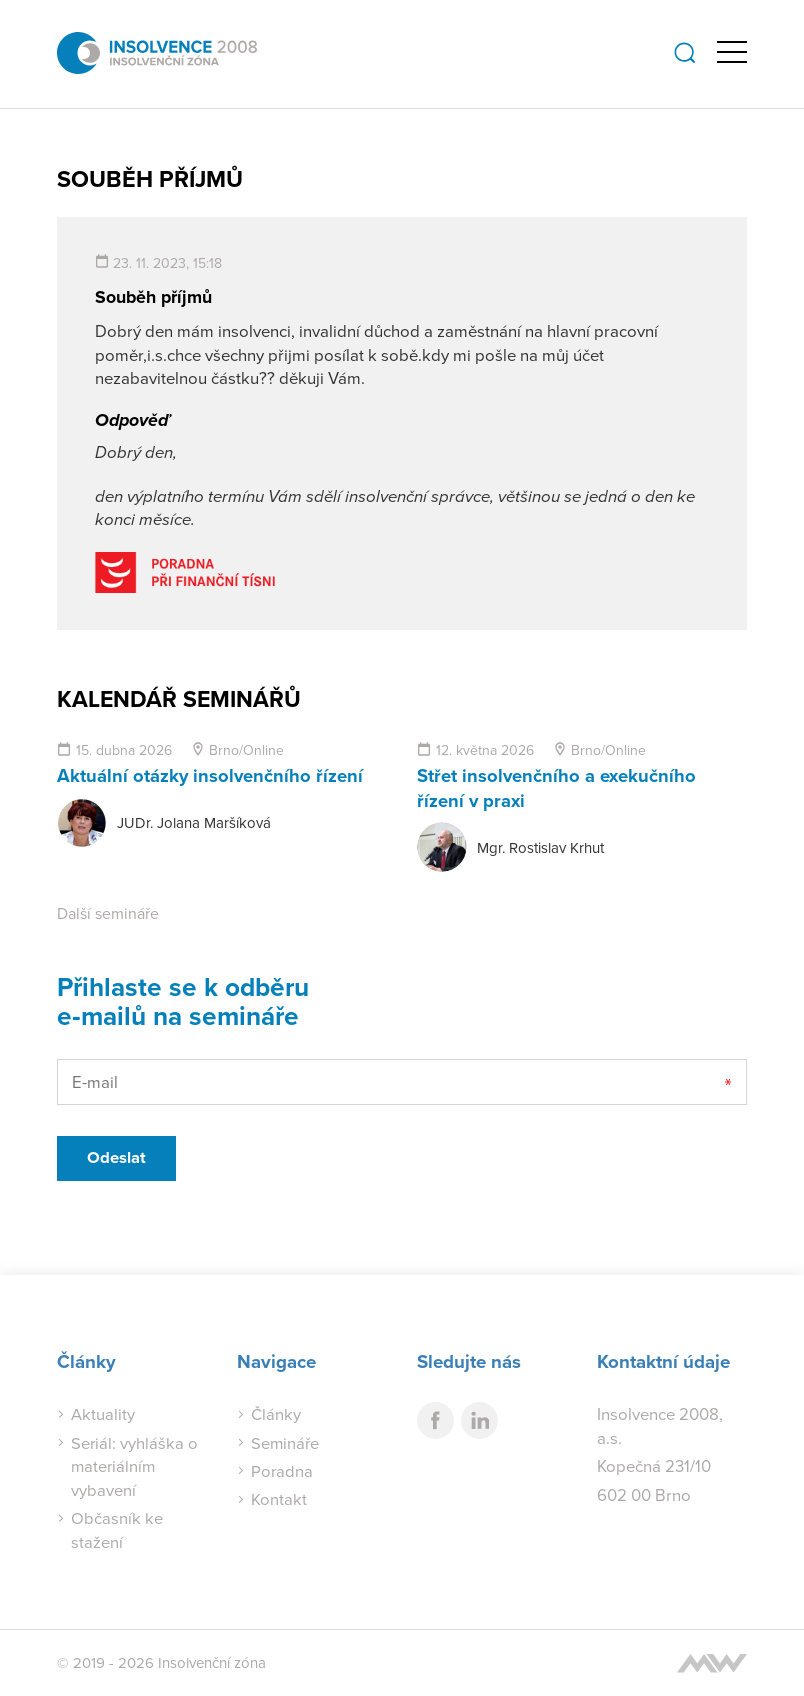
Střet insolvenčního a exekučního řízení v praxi (557, 786)
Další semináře (108, 912)
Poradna (282, 1469)
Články (276, 1413)
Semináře (286, 1441)
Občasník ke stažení (117, 1529)
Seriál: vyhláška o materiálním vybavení (135, 1465)
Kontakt (279, 1498)
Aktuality (103, 1413)
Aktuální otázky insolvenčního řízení (211, 774)
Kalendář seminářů (180, 698)
